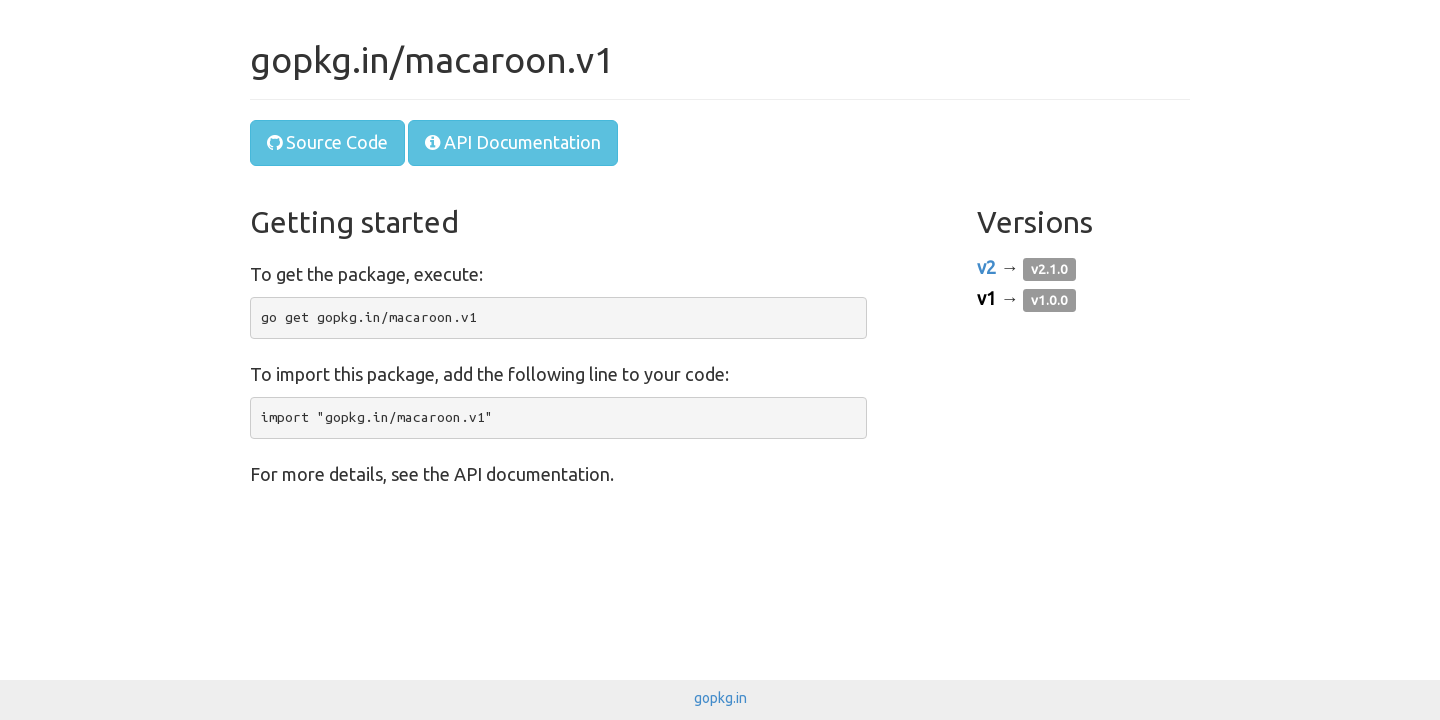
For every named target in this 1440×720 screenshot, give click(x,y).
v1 (986, 298)
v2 (986, 267)
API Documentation (513, 142)
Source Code (327, 142)
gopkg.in (720, 698)
